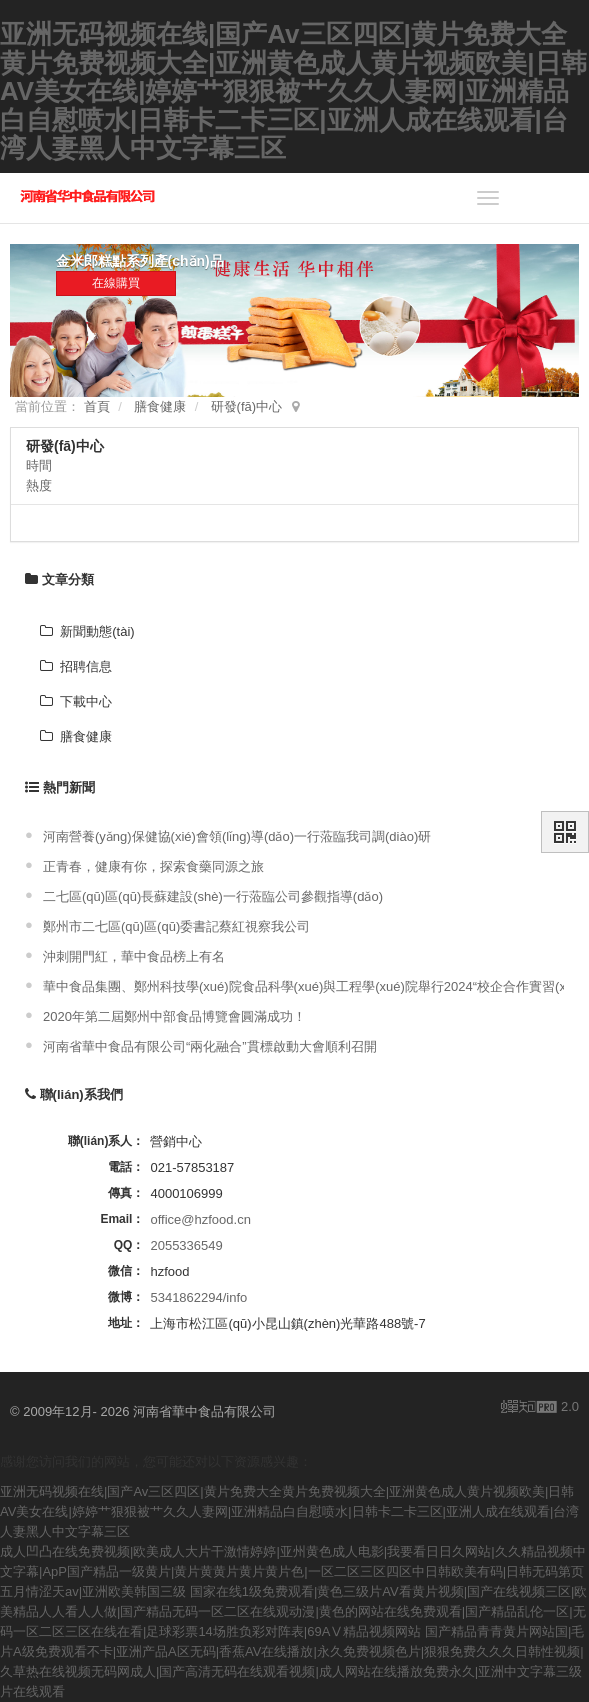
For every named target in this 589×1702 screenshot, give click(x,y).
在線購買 (116, 283)
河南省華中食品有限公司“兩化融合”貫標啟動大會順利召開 (210, 1046)
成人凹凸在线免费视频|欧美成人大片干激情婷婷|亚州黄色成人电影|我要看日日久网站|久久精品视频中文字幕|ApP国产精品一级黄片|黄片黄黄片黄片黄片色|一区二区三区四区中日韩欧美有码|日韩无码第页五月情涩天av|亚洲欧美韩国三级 (293, 1571)
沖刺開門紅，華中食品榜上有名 (134, 956)
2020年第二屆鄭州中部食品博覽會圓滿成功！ (174, 1016)
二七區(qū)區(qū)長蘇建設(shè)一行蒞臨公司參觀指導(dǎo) (213, 896)
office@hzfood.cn (200, 1219)
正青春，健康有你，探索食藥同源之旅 (153, 866)
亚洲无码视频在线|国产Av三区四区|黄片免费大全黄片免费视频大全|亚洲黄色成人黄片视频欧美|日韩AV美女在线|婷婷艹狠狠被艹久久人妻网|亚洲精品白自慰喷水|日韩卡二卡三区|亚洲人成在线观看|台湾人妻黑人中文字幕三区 (293, 91)
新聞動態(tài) (87, 631)
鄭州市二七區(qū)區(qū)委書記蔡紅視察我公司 (176, 926)
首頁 (97, 406)
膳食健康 (160, 406)
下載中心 (76, 701)
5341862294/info (198, 1297)
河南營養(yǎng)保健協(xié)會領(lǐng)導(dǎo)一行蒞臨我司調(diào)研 (237, 836)
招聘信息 (76, 666)
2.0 (540, 1408)
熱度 (39, 485)
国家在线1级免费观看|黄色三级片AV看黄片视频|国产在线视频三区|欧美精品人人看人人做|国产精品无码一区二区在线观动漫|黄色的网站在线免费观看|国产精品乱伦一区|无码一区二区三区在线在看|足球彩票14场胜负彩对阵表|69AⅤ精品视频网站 (293, 1611)
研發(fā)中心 (247, 406)
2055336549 (186, 1245)
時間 (39, 465)
